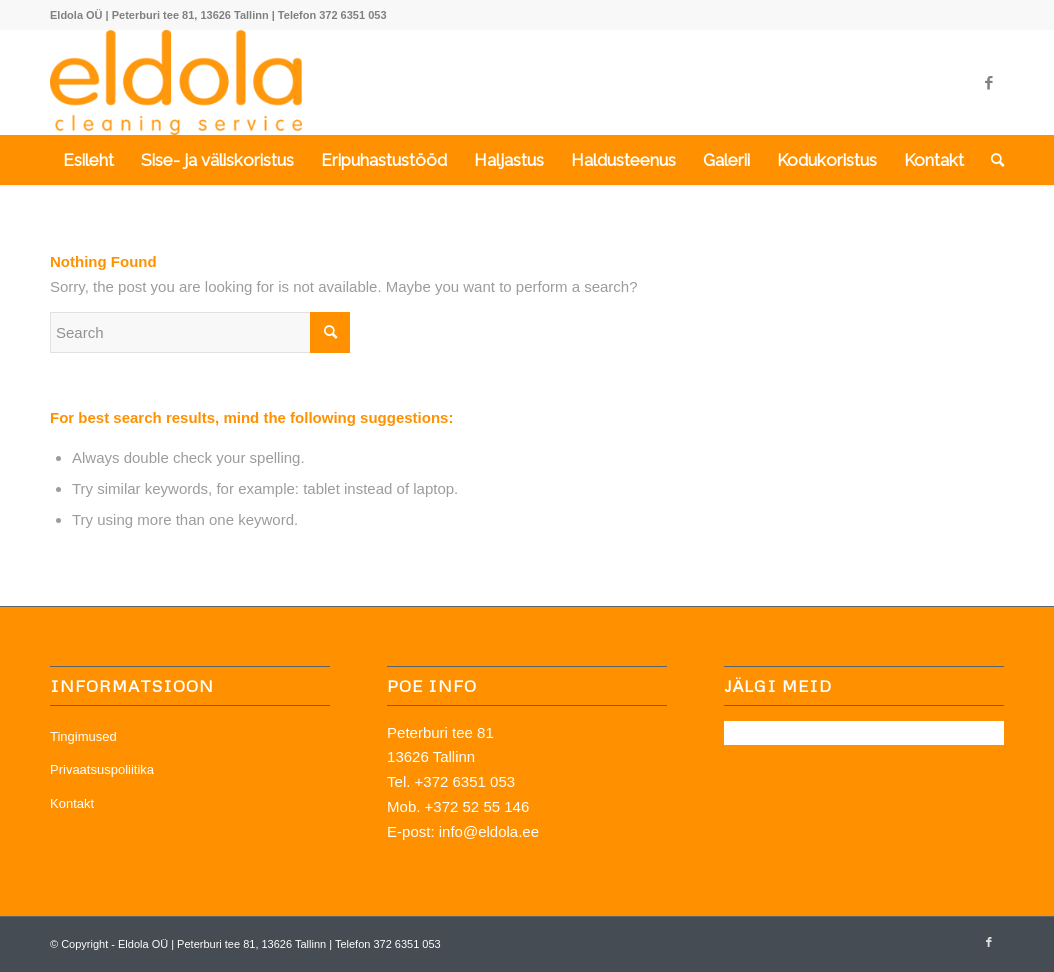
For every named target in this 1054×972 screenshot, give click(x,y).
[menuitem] (88, 160)
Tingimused (83, 736)
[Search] (991, 160)
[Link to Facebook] (989, 83)
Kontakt (72, 803)
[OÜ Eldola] (176, 82)
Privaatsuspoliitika (102, 769)
